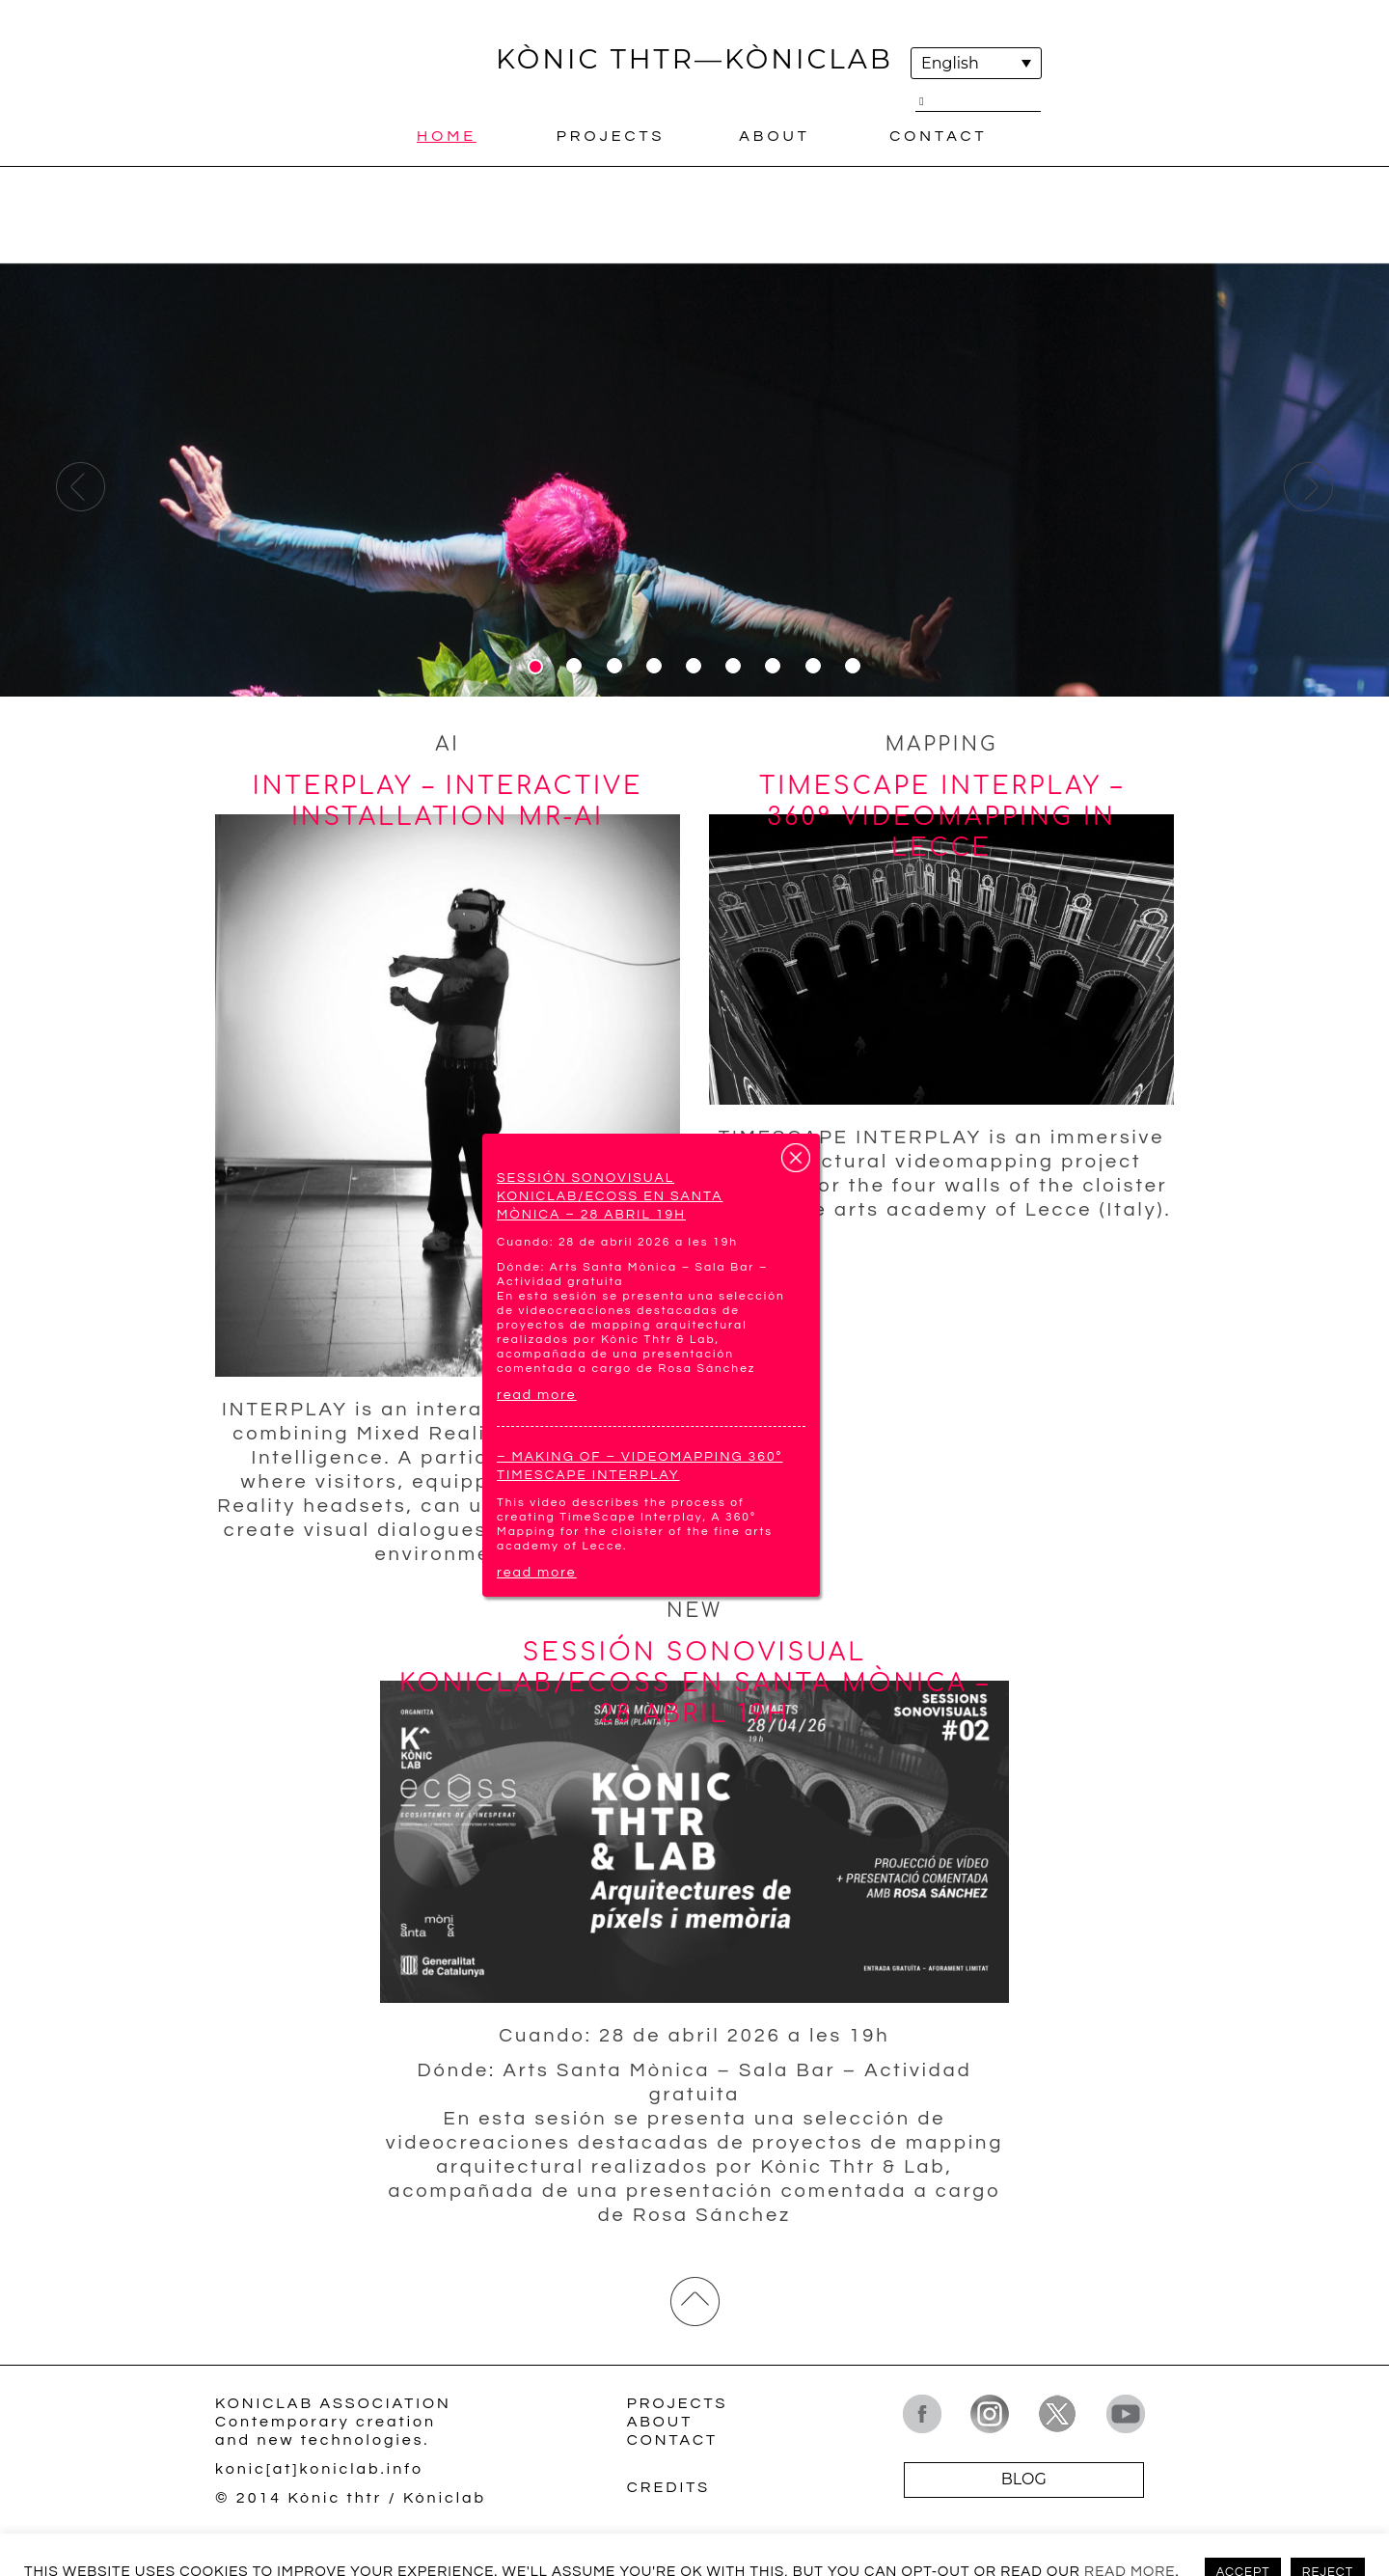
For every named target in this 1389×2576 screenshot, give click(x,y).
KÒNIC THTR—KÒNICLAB (694, 58)
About (774, 136)
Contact (938, 136)
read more (537, 1395)
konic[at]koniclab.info (319, 2469)
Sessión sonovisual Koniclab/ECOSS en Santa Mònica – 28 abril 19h (609, 1196)
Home (447, 136)
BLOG (1024, 2479)
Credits (668, 2487)
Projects (611, 136)
